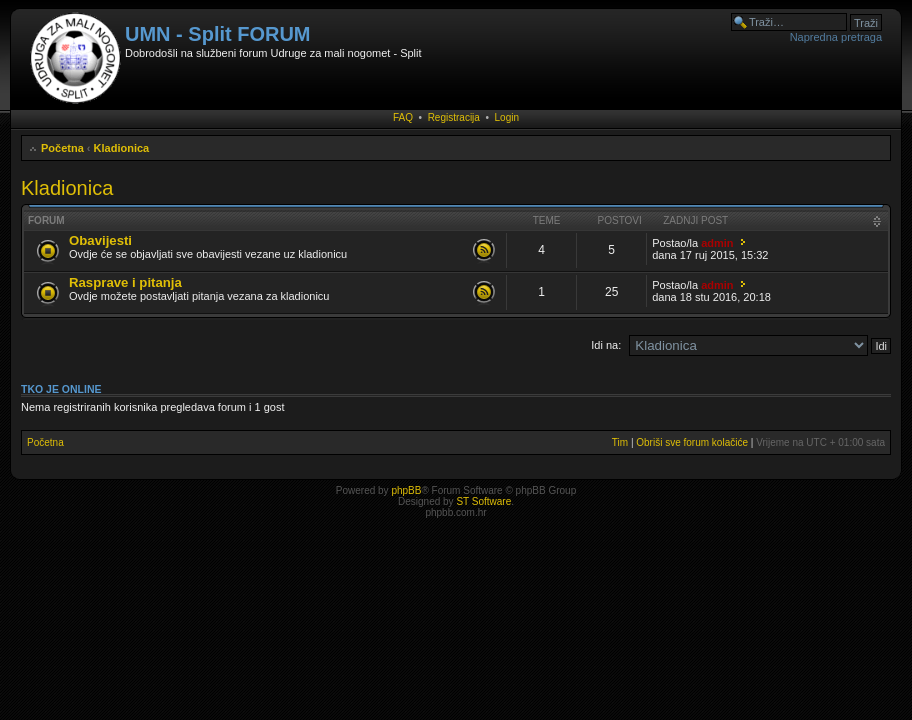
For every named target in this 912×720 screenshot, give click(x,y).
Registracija (454, 117)
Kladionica (122, 148)
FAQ (403, 117)
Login (507, 117)
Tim (620, 442)
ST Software (483, 501)
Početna (62, 148)
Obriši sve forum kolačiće (692, 442)
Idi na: (606, 345)
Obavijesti (100, 240)
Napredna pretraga (836, 37)
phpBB (406, 490)
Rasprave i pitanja (125, 282)
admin (717, 243)
